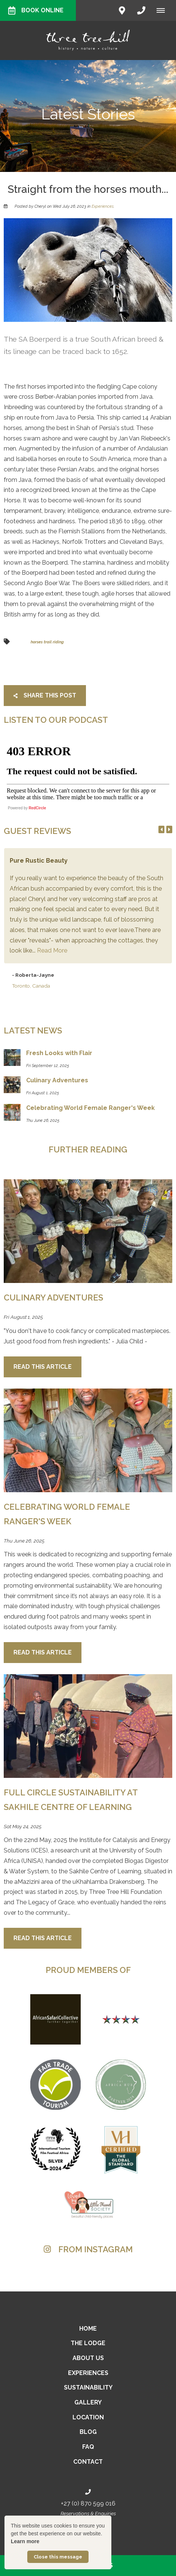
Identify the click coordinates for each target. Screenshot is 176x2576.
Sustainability (88, 2387)
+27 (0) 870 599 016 (88, 2503)
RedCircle (37, 808)
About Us (88, 2358)
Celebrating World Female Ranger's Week (67, 1514)
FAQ (88, 2446)
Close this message (58, 2557)
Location (88, 2417)
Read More (52, 950)
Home (88, 2328)
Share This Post (44, 695)
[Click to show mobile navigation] (163, 10)
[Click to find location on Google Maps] (122, 10)
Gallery (88, 2402)
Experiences (103, 206)
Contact (88, 2461)
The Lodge (88, 2343)
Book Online (36, 10)
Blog (88, 2431)
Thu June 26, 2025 (24, 1541)
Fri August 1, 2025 (23, 1317)
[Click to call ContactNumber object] (141, 10)
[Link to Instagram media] (88, 2274)
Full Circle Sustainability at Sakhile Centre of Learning (71, 1799)
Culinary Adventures (53, 1297)
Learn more (25, 2541)
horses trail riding (47, 642)
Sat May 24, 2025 (22, 1826)
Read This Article (42, 1366)
